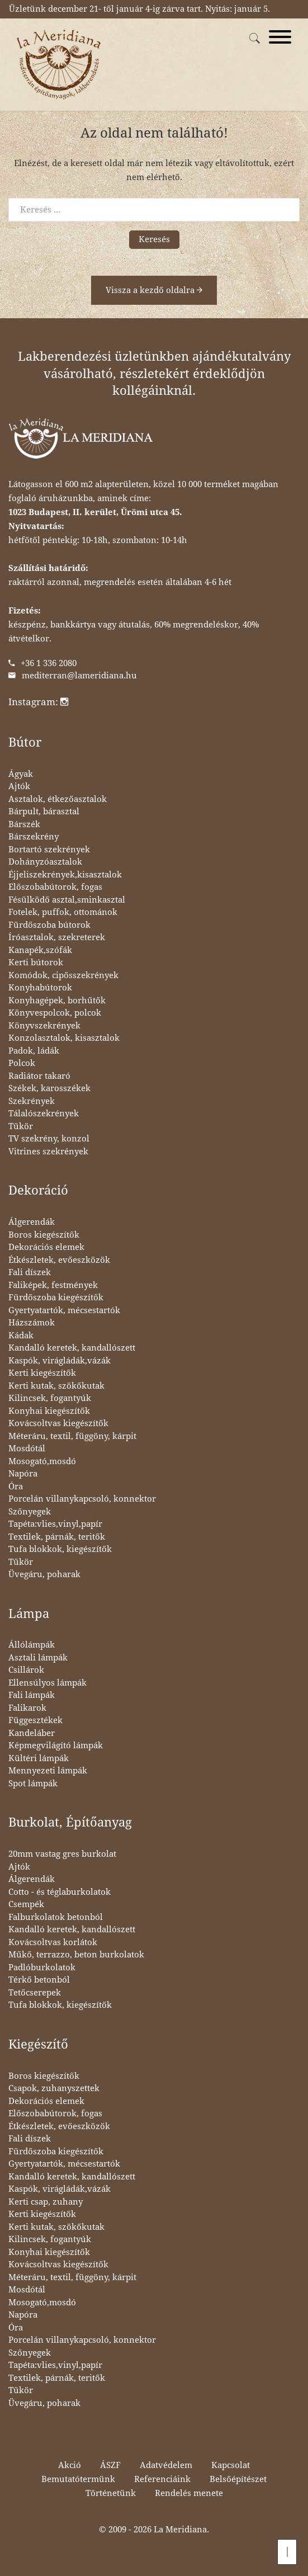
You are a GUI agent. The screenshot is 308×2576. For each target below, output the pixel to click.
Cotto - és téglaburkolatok (59, 1892)
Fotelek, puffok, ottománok (62, 912)
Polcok (21, 1063)
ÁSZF (110, 2465)
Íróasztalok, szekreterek (56, 937)
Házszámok (31, 1323)
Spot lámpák (33, 1783)
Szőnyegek (29, 1512)
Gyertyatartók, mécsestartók (64, 1310)
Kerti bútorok (35, 962)
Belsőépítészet (238, 2479)
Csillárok (26, 1670)
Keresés (154, 239)
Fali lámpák (31, 1695)
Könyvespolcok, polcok (54, 1013)
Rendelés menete (189, 2493)
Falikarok (27, 1708)
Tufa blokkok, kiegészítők (60, 1549)
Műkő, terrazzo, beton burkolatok (76, 1955)
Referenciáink (162, 2479)
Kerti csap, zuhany (45, 2202)
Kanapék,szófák (40, 950)
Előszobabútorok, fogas (55, 887)
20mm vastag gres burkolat (62, 1854)
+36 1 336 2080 (49, 663)
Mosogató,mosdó (42, 1461)
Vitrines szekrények (48, 1152)
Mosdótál (26, 1448)
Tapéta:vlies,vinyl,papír (55, 1524)
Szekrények (31, 1101)
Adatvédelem (166, 2465)
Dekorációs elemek (46, 1247)
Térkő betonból (39, 1980)
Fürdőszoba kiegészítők (55, 1297)
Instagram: (38, 701)
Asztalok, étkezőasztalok (57, 799)
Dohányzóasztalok (45, 862)
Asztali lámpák (38, 1658)
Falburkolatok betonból (55, 1917)
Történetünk (111, 2493)
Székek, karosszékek (49, 1088)
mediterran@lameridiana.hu (79, 676)
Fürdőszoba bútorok (49, 925)
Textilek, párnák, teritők (56, 1537)
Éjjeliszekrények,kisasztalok (65, 875)
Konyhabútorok (40, 988)
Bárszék (24, 824)
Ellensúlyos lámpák (47, 1683)
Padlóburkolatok (41, 1967)
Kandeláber (31, 1733)
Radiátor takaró (39, 1076)
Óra (15, 1487)
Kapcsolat (230, 2465)
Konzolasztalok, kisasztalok (64, 1038)
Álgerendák (31, 1222)
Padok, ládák (33, 1051)
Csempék (26, 1904)
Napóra (22, 1474)
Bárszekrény (33, 837)
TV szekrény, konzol (48, 1139)
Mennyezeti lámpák (47, 1771)
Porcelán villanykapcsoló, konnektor (82, 1499)
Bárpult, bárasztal (43, 811)
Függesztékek (35, 1720)
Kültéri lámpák (38, 1758)
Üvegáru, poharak (44, 1574)
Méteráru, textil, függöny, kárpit (72, 1436)
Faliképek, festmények (53, 1285)
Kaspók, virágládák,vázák (59, 1361)
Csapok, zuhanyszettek (53, 2088)
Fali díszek (29, 1272)
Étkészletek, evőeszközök (59, 1260)
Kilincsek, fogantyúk (49, 1398)
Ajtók (19, 786)
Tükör (20, 1126)
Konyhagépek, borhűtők (57, 1001)
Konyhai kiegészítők (49, 1411)
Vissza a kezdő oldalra (154, 290)
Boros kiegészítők (43, 1235)
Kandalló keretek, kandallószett (71, 1348)
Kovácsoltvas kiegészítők (58, 1423)
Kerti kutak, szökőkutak (56, 1386)
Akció (69, 2465)
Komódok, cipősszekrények (63, 975)
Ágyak (20, 774)
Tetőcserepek (34, 1993)
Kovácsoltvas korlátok (52, 1942)
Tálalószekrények (43, 1113)
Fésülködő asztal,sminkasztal (66, 900)
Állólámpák (31, 1645)
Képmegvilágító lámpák (55, 1745)
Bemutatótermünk (78, 2479)
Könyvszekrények (44, 1026)
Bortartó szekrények (49, 849)
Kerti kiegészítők (42, 1373)
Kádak (21, 1336)
